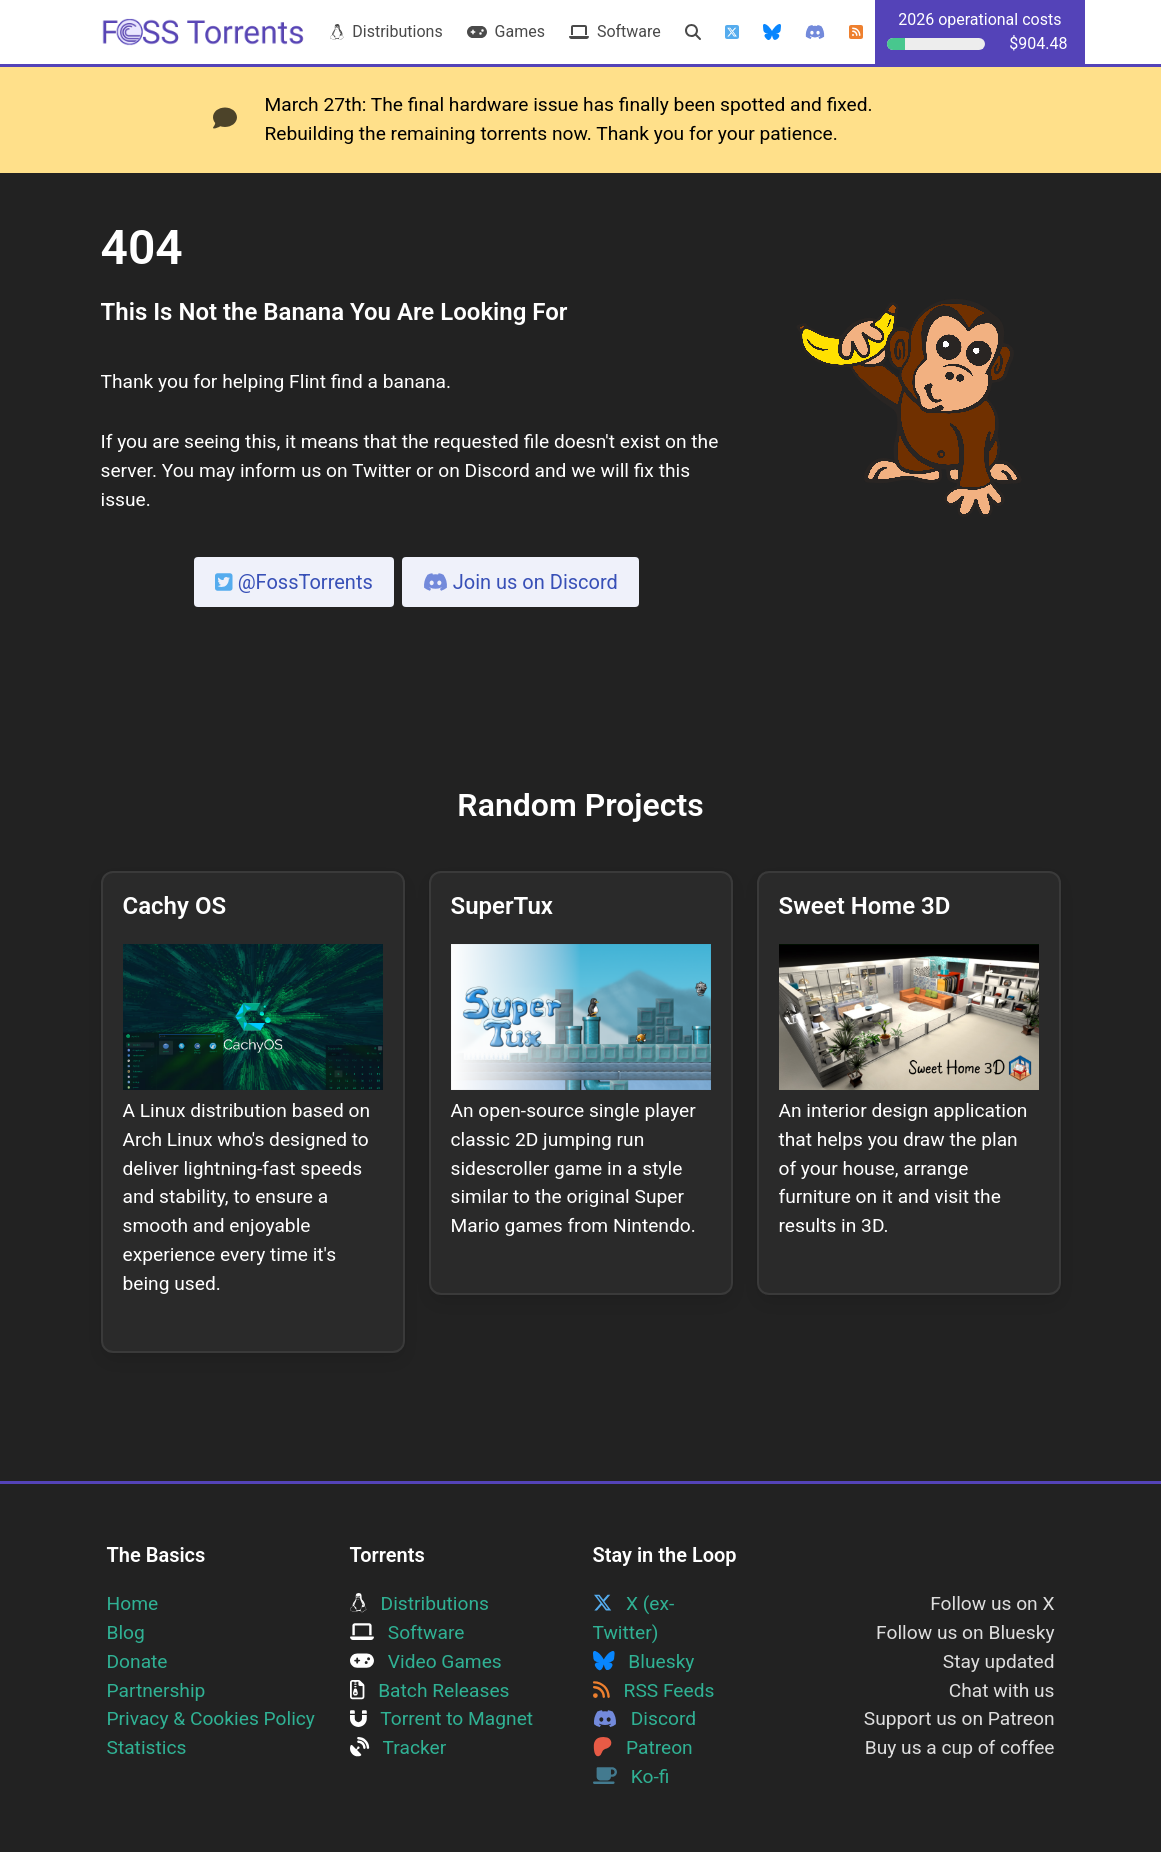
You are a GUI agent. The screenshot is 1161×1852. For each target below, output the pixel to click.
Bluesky (644, 1661)
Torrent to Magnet (442, 1718)
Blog (126, 1632)
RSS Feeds (654, 1690)
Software (615, 31)
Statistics (147, 1747)
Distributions (386, 31)
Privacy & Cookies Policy (211, 1718)
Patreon (643, 1747)
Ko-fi (631, 1776)
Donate (137, 1661)
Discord (645, 1718)
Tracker (398, 1747)
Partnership (156, 1690)
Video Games (426, 1661)
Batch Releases (430, 1690)
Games (506, 31)
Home (133, 1603)
